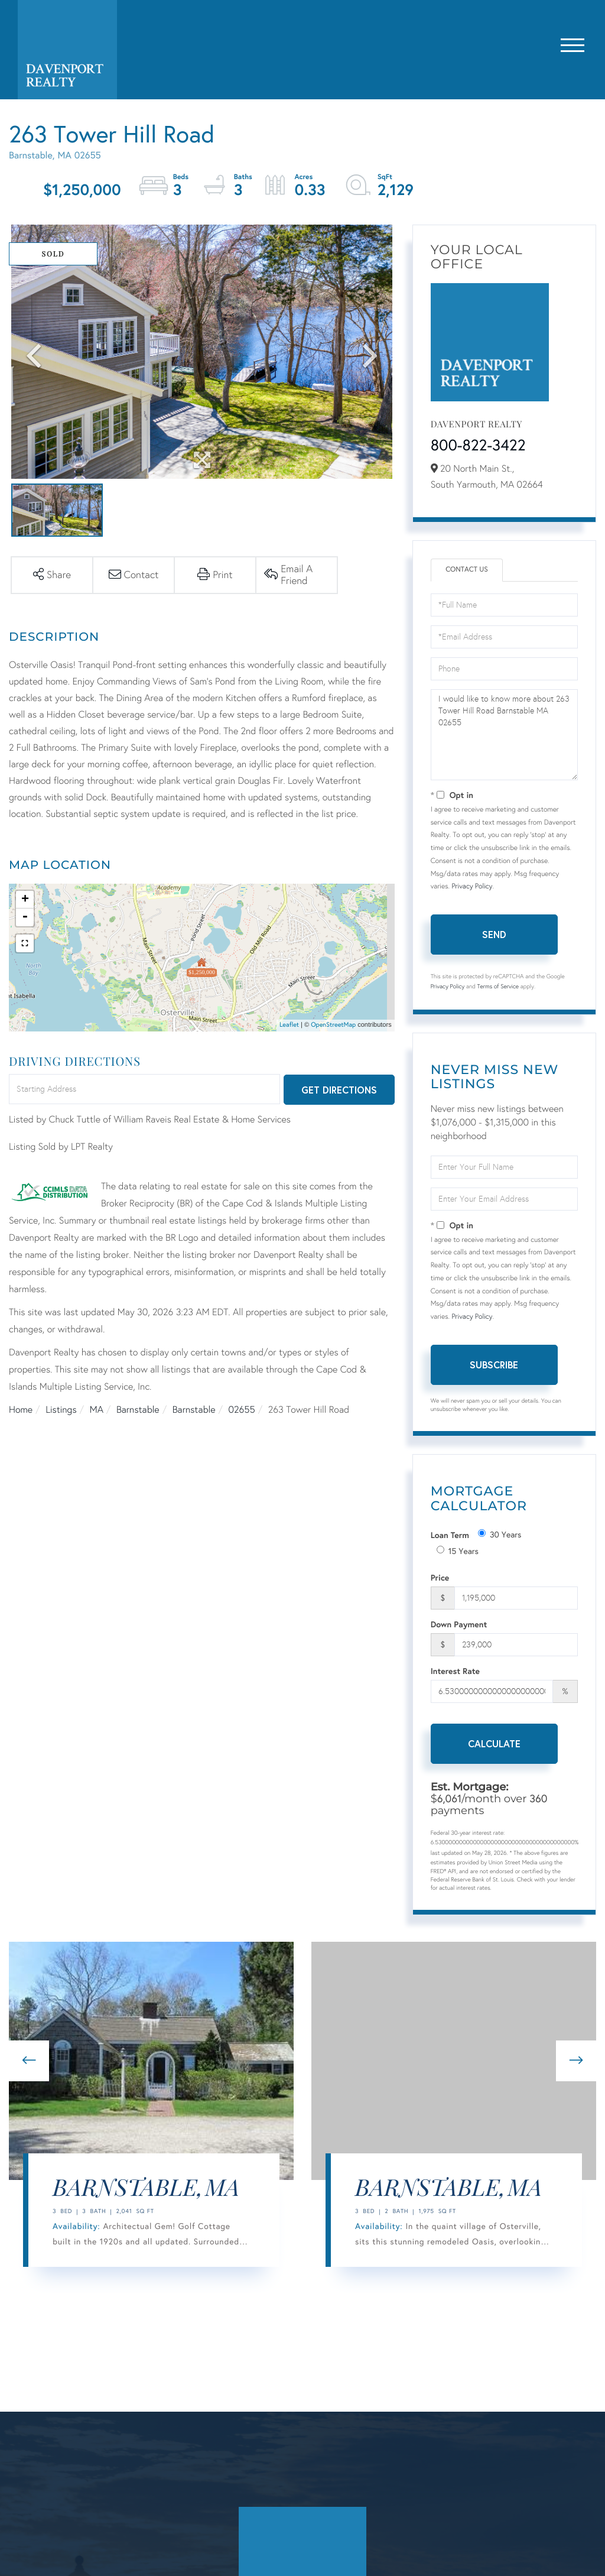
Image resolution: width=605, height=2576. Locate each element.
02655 (242, 1410)
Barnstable (138, 1410)
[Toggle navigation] (572, 43)
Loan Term (450, 1534)
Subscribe (494, 1364)
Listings (60, 1410)
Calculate (494, 1743)
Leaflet (289, 1025)
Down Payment (459, 1624)
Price (440, 1577)
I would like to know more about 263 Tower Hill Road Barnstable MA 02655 (504, 734)
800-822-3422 (478, 445)
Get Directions (339, 1089)
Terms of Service (498, 986)
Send (494, 934)
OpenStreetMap (333, 1025)
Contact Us (466, 570)
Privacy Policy (471, 887)
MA (96, 1410)
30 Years (500, 1534)
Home (20, 1410)
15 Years (458, 1551)
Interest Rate (455, 1670)
